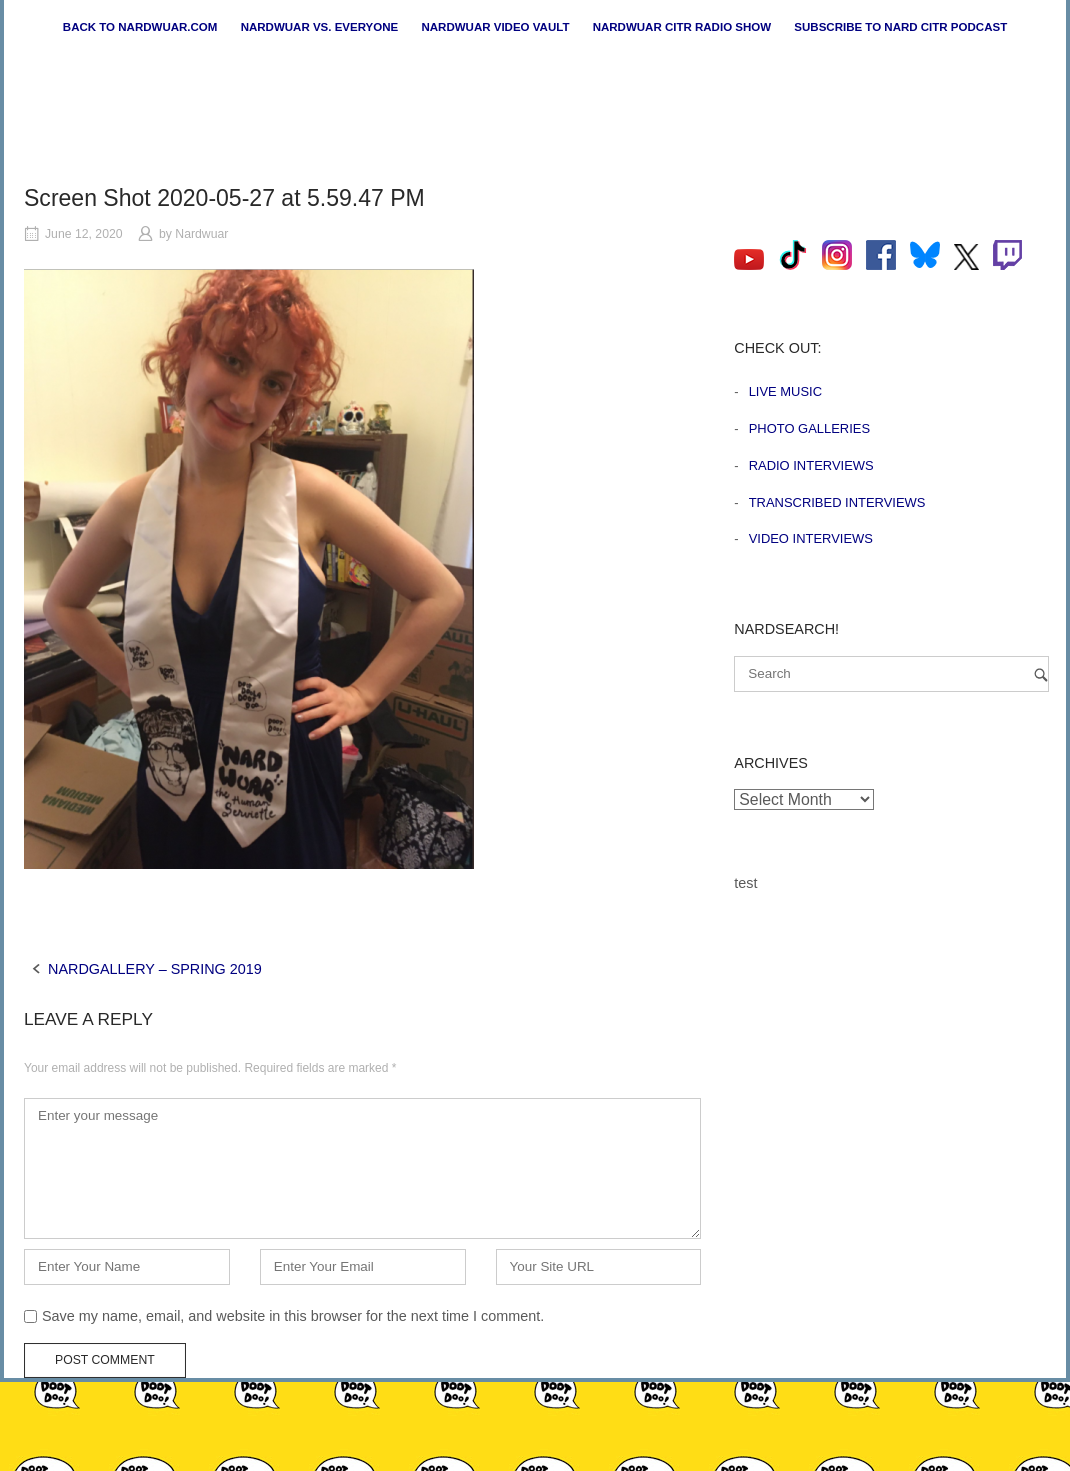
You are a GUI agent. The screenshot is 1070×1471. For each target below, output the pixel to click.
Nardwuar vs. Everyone (320, 27)
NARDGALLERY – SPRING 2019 (155, 969)
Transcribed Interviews (837, 502)
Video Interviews (811, 538)
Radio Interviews (811, 465)
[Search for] (891, 674)
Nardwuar (201, 234)
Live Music (785, 391)
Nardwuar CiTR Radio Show (682, 27)
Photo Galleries (809, 428)
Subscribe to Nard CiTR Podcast (900, 27)
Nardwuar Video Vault (495, 27)
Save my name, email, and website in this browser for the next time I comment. (293, 1316)
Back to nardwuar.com (140, 27)
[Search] (1041, 674)
